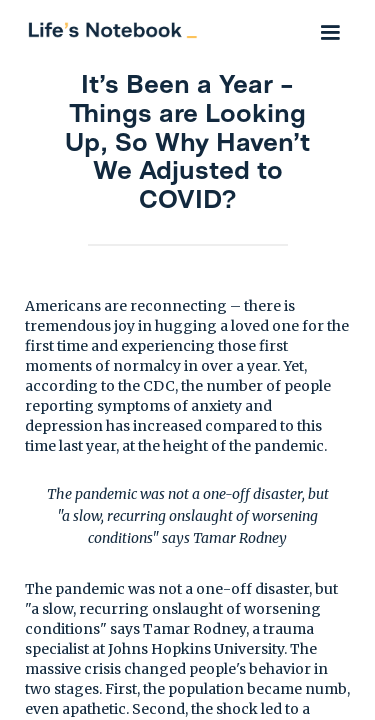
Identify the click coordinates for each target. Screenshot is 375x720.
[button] (330, 30)
